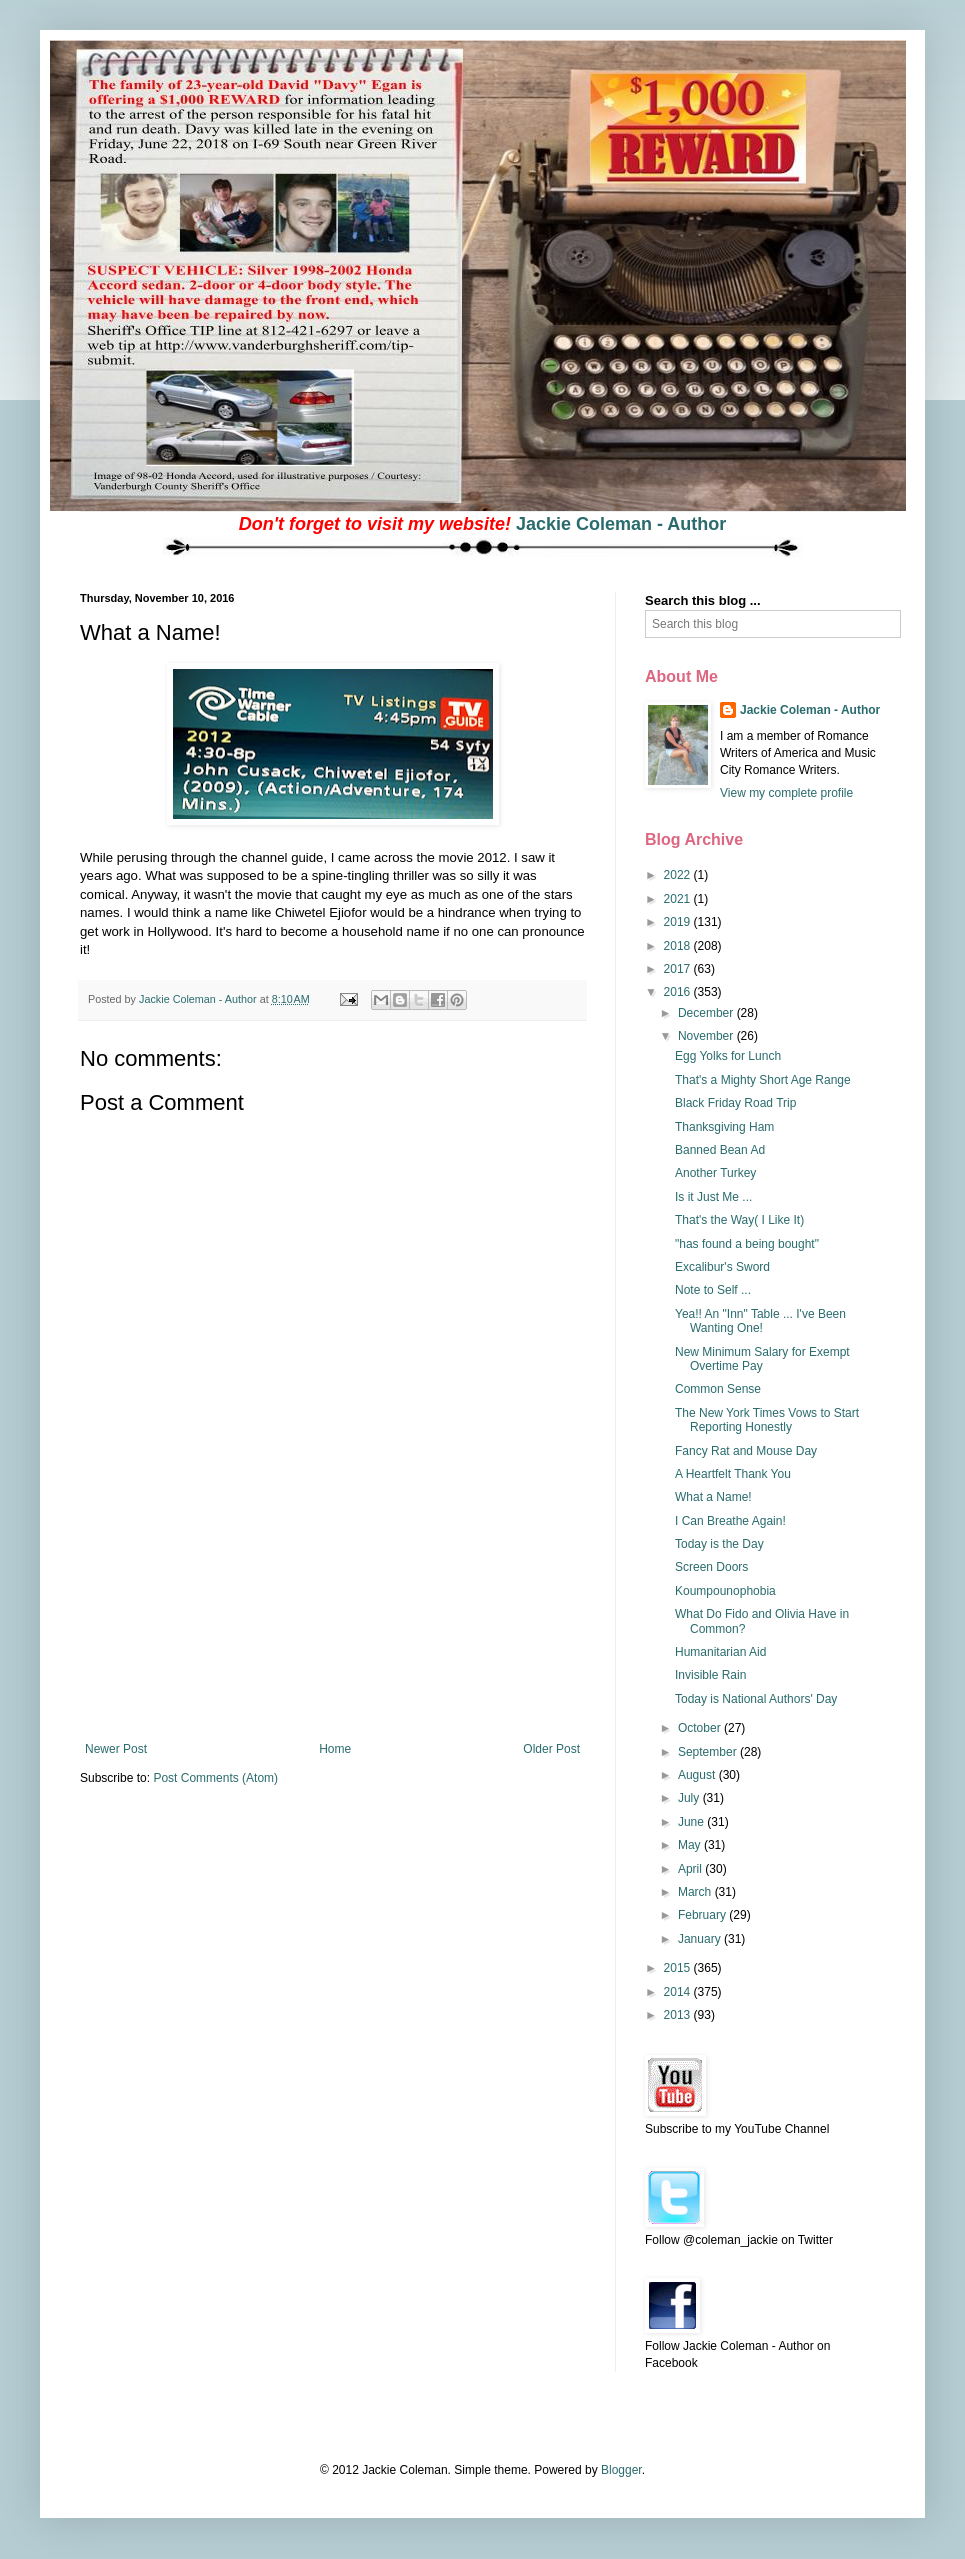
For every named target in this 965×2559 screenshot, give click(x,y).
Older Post (551, 1749)
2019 (679, 922)
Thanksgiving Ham (724, 1127)
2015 (679, 1968)
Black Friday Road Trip (735, 1103)
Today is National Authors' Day (756, 1699)
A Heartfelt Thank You (733, 1474)
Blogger (621, 2470)
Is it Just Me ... (713, 1197)
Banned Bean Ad (720, 1150)
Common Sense (718, 1389)
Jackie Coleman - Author (621, 524)
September (709, 1752)
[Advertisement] (333, 1642)
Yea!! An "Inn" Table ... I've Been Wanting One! (760, 1321)
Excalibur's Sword (722, 1267)
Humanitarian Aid (720, 1652)
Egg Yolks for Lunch (728, 1056)
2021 (679, 899)
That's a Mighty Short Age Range (763, 1080)
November (707, 1036)
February (703, 1915)
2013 (679, 2015)
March (696, 1892)
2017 (679, 969)
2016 (679, 992)
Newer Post (116, 1749)
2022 (679, 875)
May (691, 1845)
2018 (679, 946)
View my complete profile (786, 793)
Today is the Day (719, 1544)
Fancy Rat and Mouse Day (746, 1451)
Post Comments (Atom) (215, 1778)
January (701, 1939)
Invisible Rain (710, 1675)
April (691, 1869)
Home (335, 1749)
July (690, 1798)
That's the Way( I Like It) (739, 1220)
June (692, 1822)
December (707, 1013)
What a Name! (713, 1497)
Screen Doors (711, 1567)
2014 (679, 1992)
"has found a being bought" (747, 1244)
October (701, 1728)
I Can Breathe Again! (730, 1521)
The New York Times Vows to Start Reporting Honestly (767, 1420)
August (698, 1775)
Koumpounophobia (725, 1591)
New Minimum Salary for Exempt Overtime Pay (762, 1359)
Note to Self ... (713, 1290)
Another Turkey (715, 1173)
